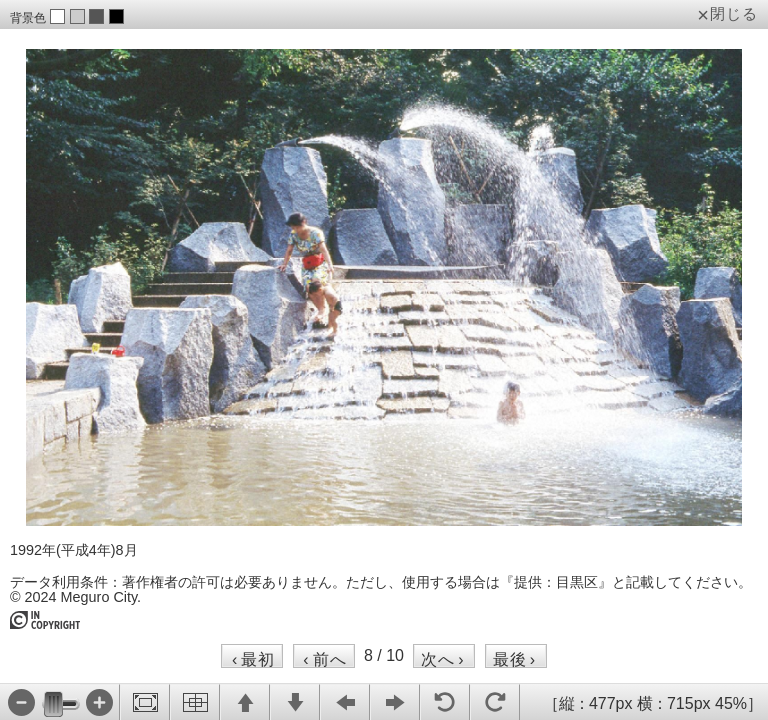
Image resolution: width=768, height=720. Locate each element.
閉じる (734, 14)
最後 (514, 659)
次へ (442, 659)
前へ (324, 659)
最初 (253, 659)
